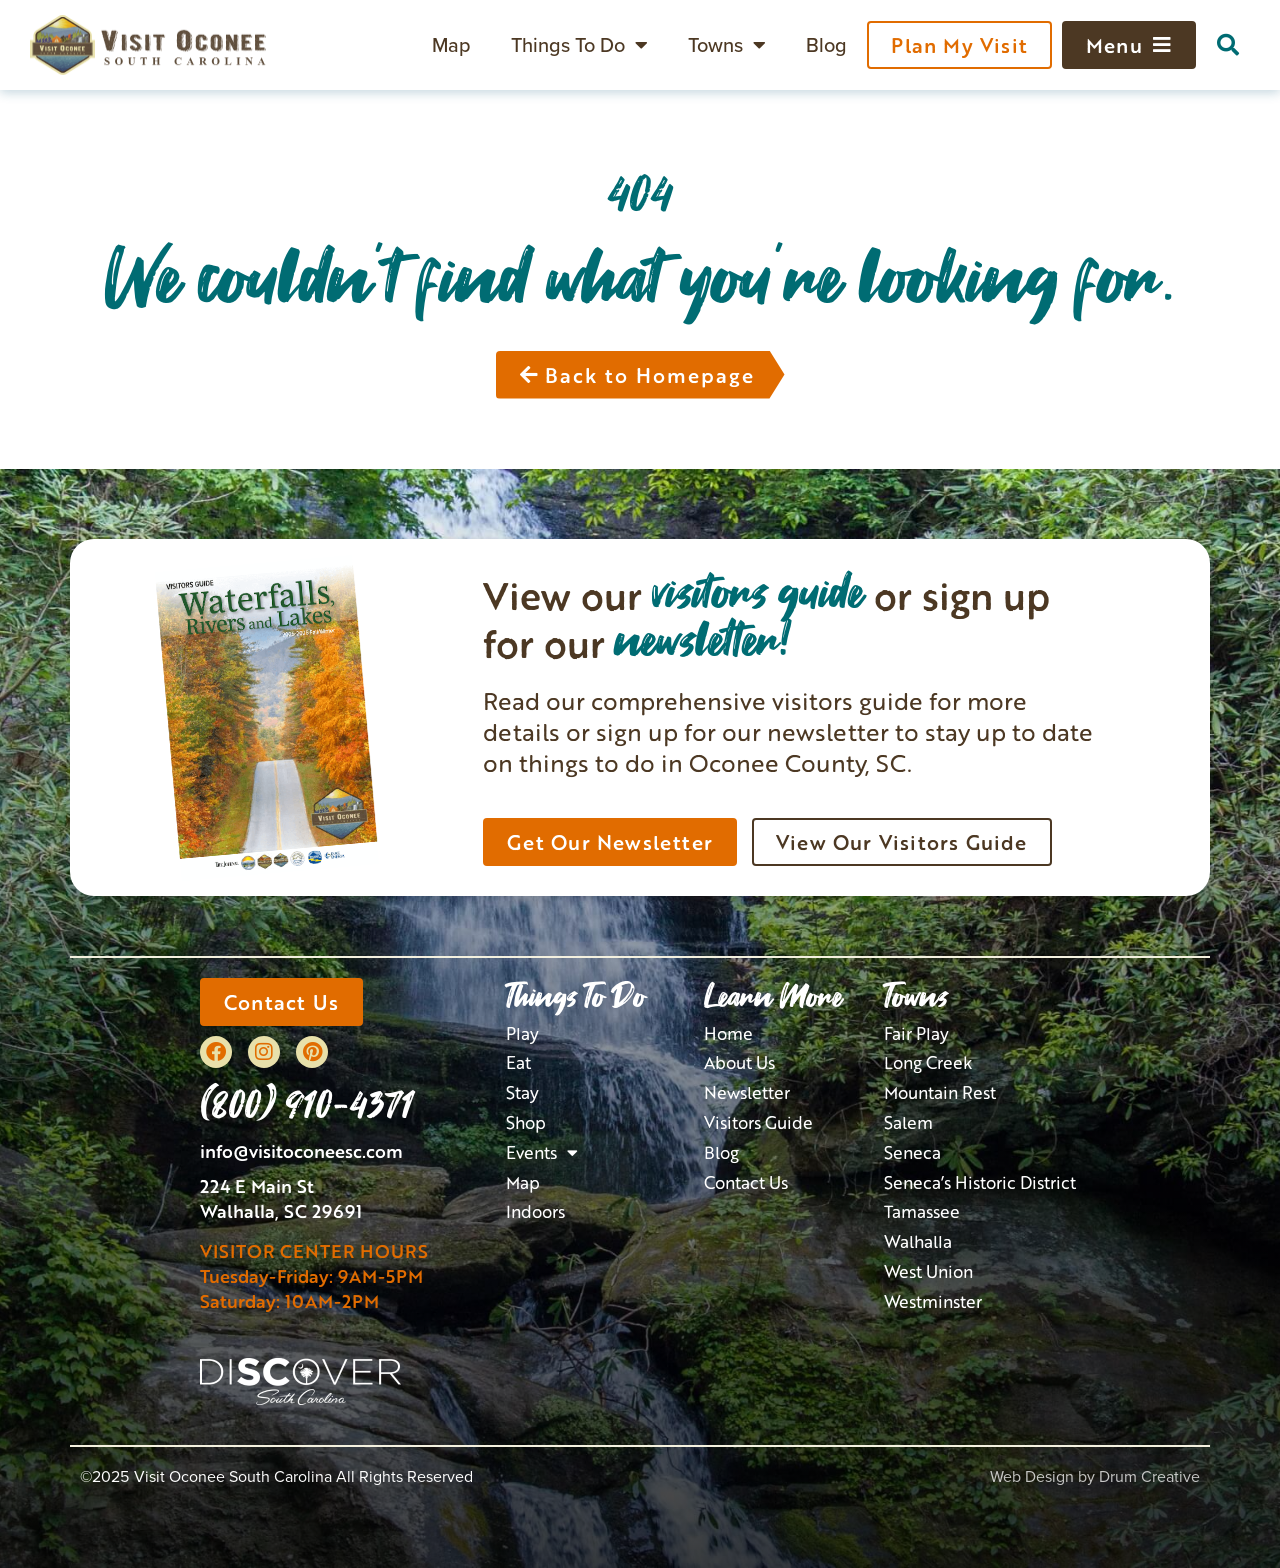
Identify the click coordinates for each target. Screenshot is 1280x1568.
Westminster (933, 1301)
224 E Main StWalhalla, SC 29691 (281, 1198)
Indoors (535, 1211)
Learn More (773, 996)
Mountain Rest (940, 1092)
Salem (908, 1122)
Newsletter (747, 1092)
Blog (826, 45)
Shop (526, 1122)
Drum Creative (1149, 1476)
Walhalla (918, 1241)
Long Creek (928, 1062)
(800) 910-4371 (307, 1103)
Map (451, 45)
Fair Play (916, 1033)
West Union (928, 1271)
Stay (522, 1092)
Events (542, 1153)
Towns (727, 45)
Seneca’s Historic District (980, 1182)
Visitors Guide (758, 1122)
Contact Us (746, 1182)
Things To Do (579, 45)
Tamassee (922, 1211)
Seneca (912, 1152)
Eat (518, 1062)
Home (728, 1033)
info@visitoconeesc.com (301, 1151)
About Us (739, 1062)
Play (522, 1033)
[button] (1228, 45)
